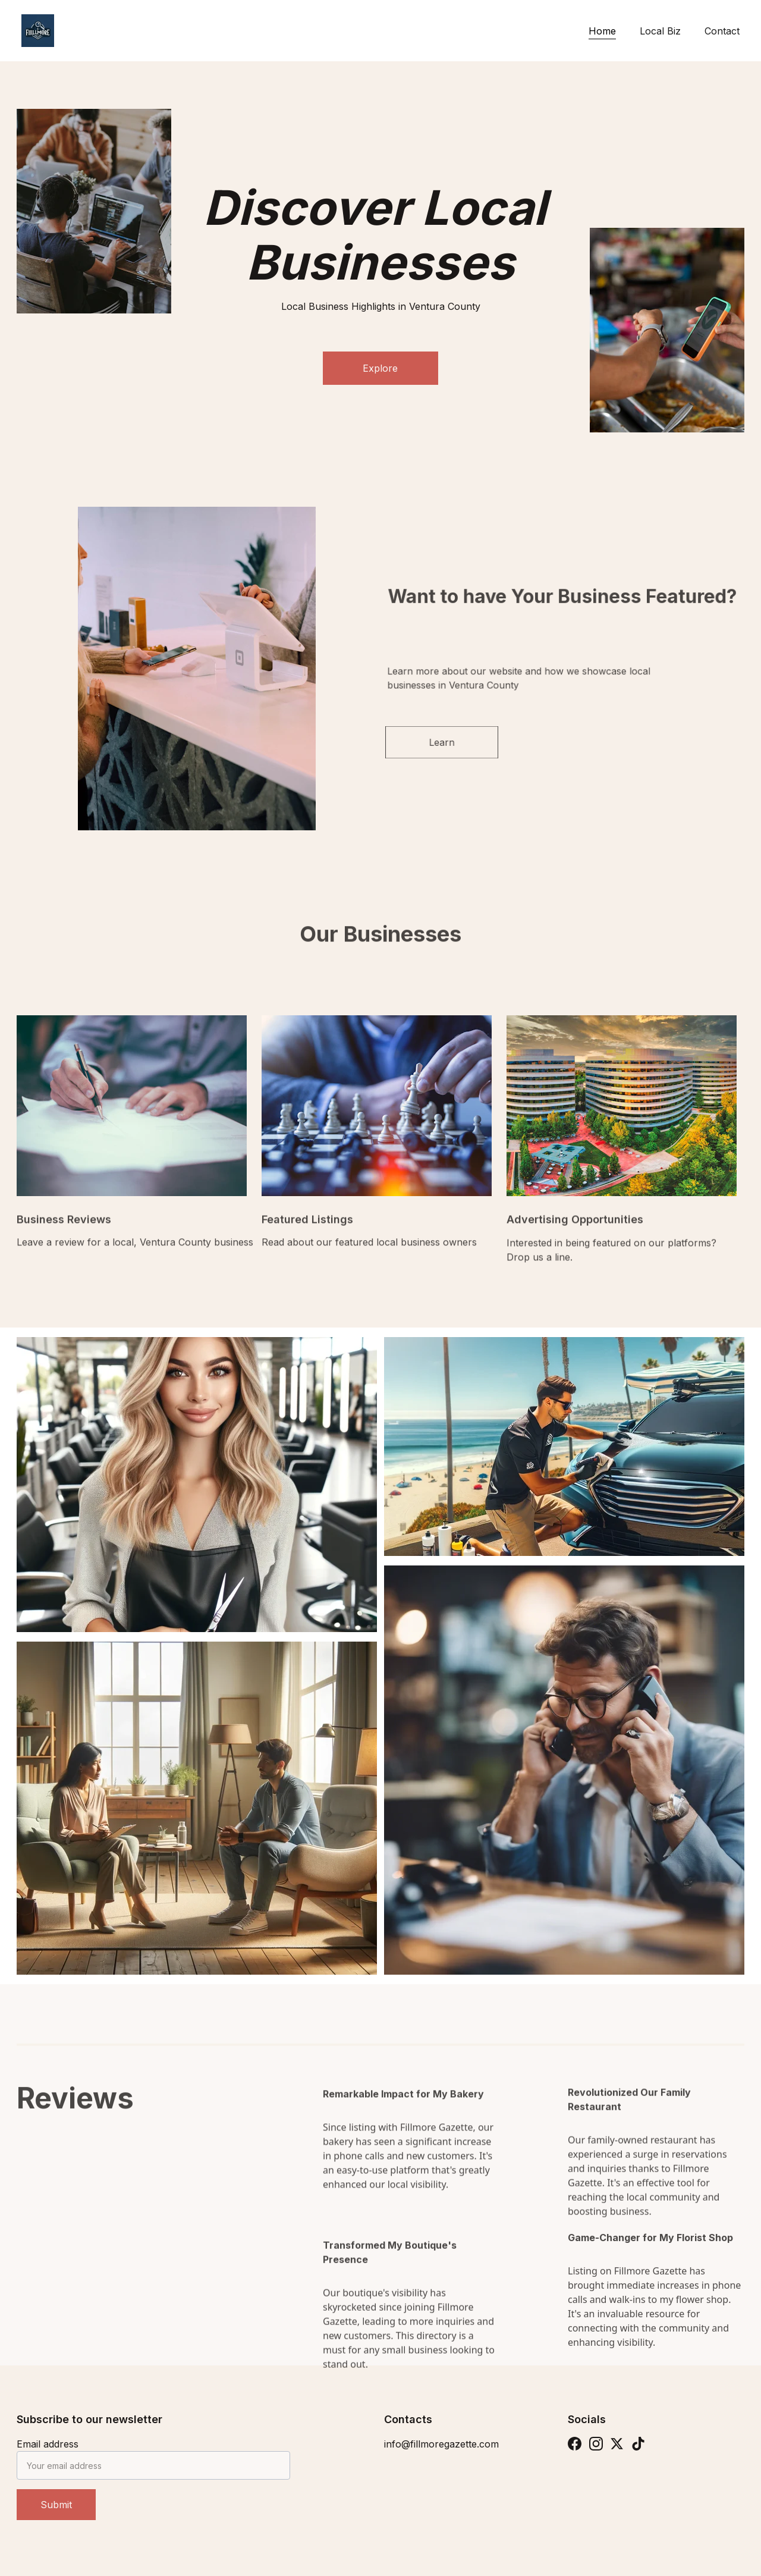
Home (602, 31)
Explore (380, 368)
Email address (47, 2444)
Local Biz (660, 31)
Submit (56, 2505)
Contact (722, 31)
